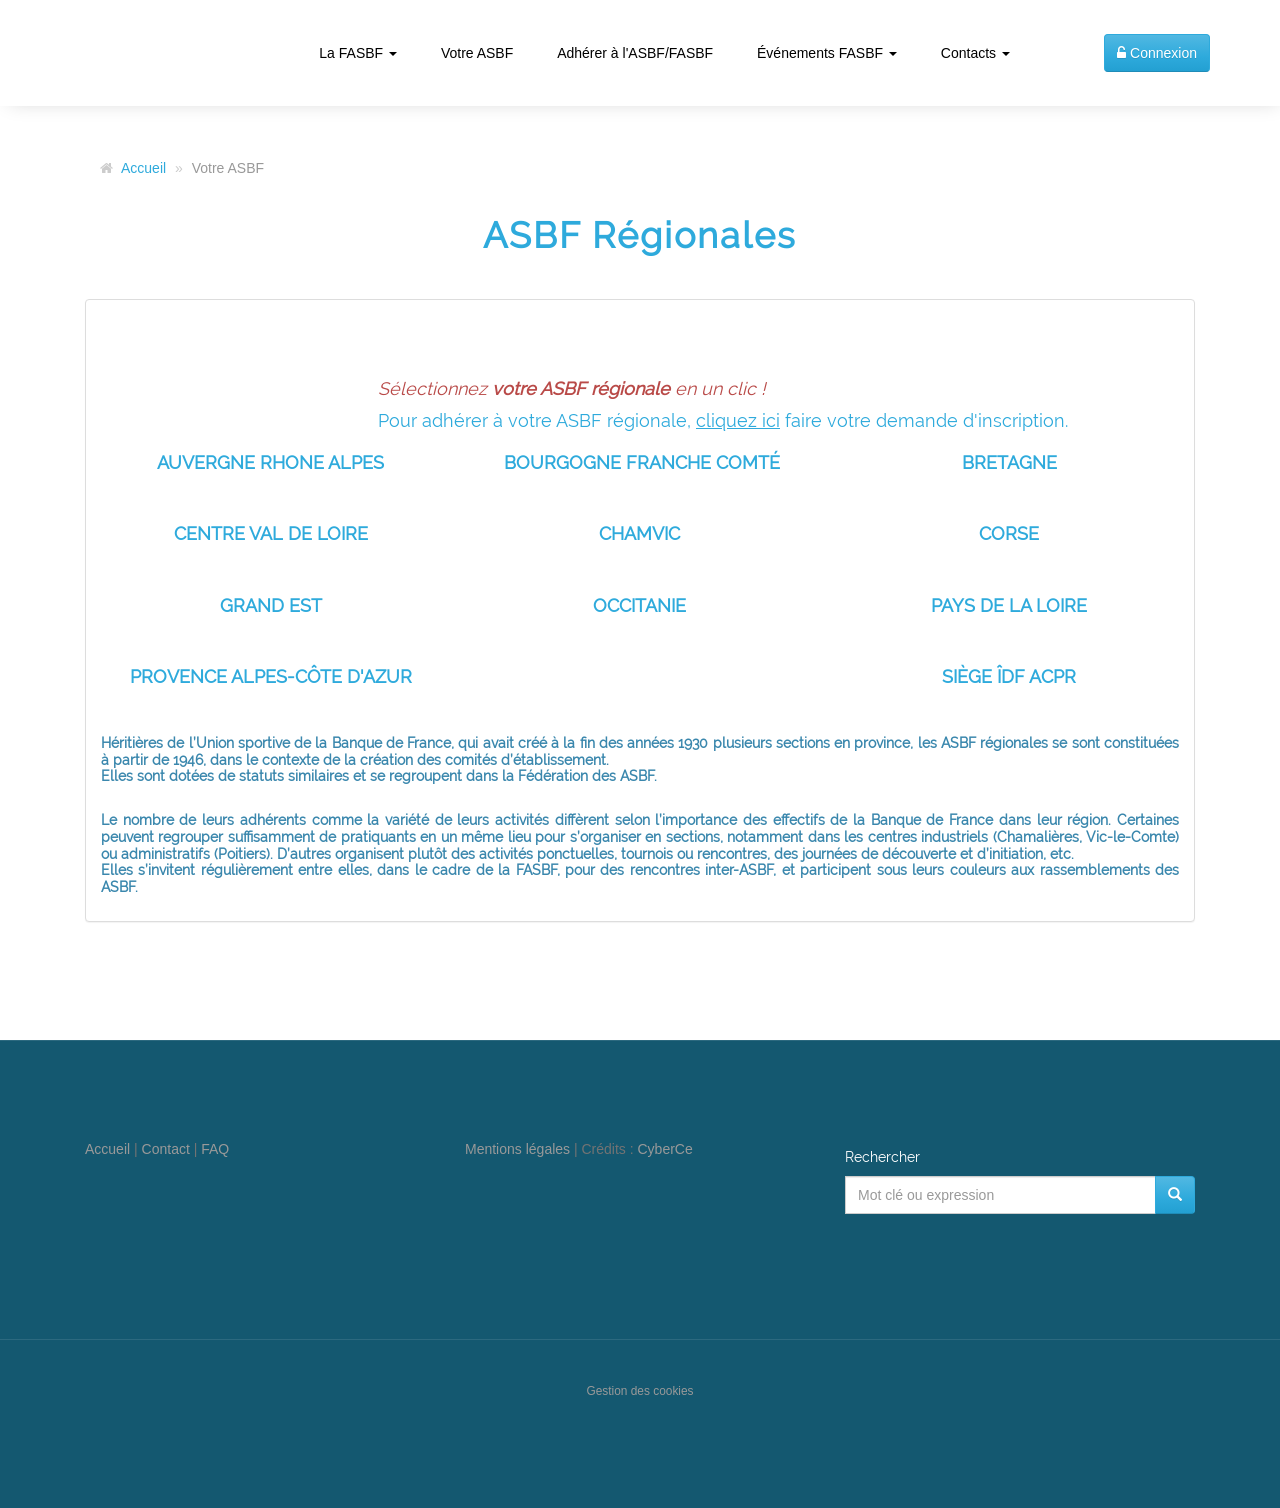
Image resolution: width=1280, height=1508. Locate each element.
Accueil (143, 168)
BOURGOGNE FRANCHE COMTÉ (642, 462)
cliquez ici (738, 420)
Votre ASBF (477, 53)
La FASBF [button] (358, 53)
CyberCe (665, 1149)
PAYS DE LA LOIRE (1009, 605)
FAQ (215, 1149)
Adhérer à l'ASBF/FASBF (635, 53)
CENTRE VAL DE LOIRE (271, 533)
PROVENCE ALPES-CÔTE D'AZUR (271, 676)
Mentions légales (517, 1149)
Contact (166, 1149)
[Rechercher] (1175, 1195)
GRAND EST (271, 605)
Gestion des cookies (639, 1391)
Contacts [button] (975, 53)
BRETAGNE (1009, 462)
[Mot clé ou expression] (1000, 1195)
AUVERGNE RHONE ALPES (270, 462)
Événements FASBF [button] (827, 53)
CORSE (1009, 533)
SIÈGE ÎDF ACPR (1009, 676)
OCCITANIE (639, 605)
